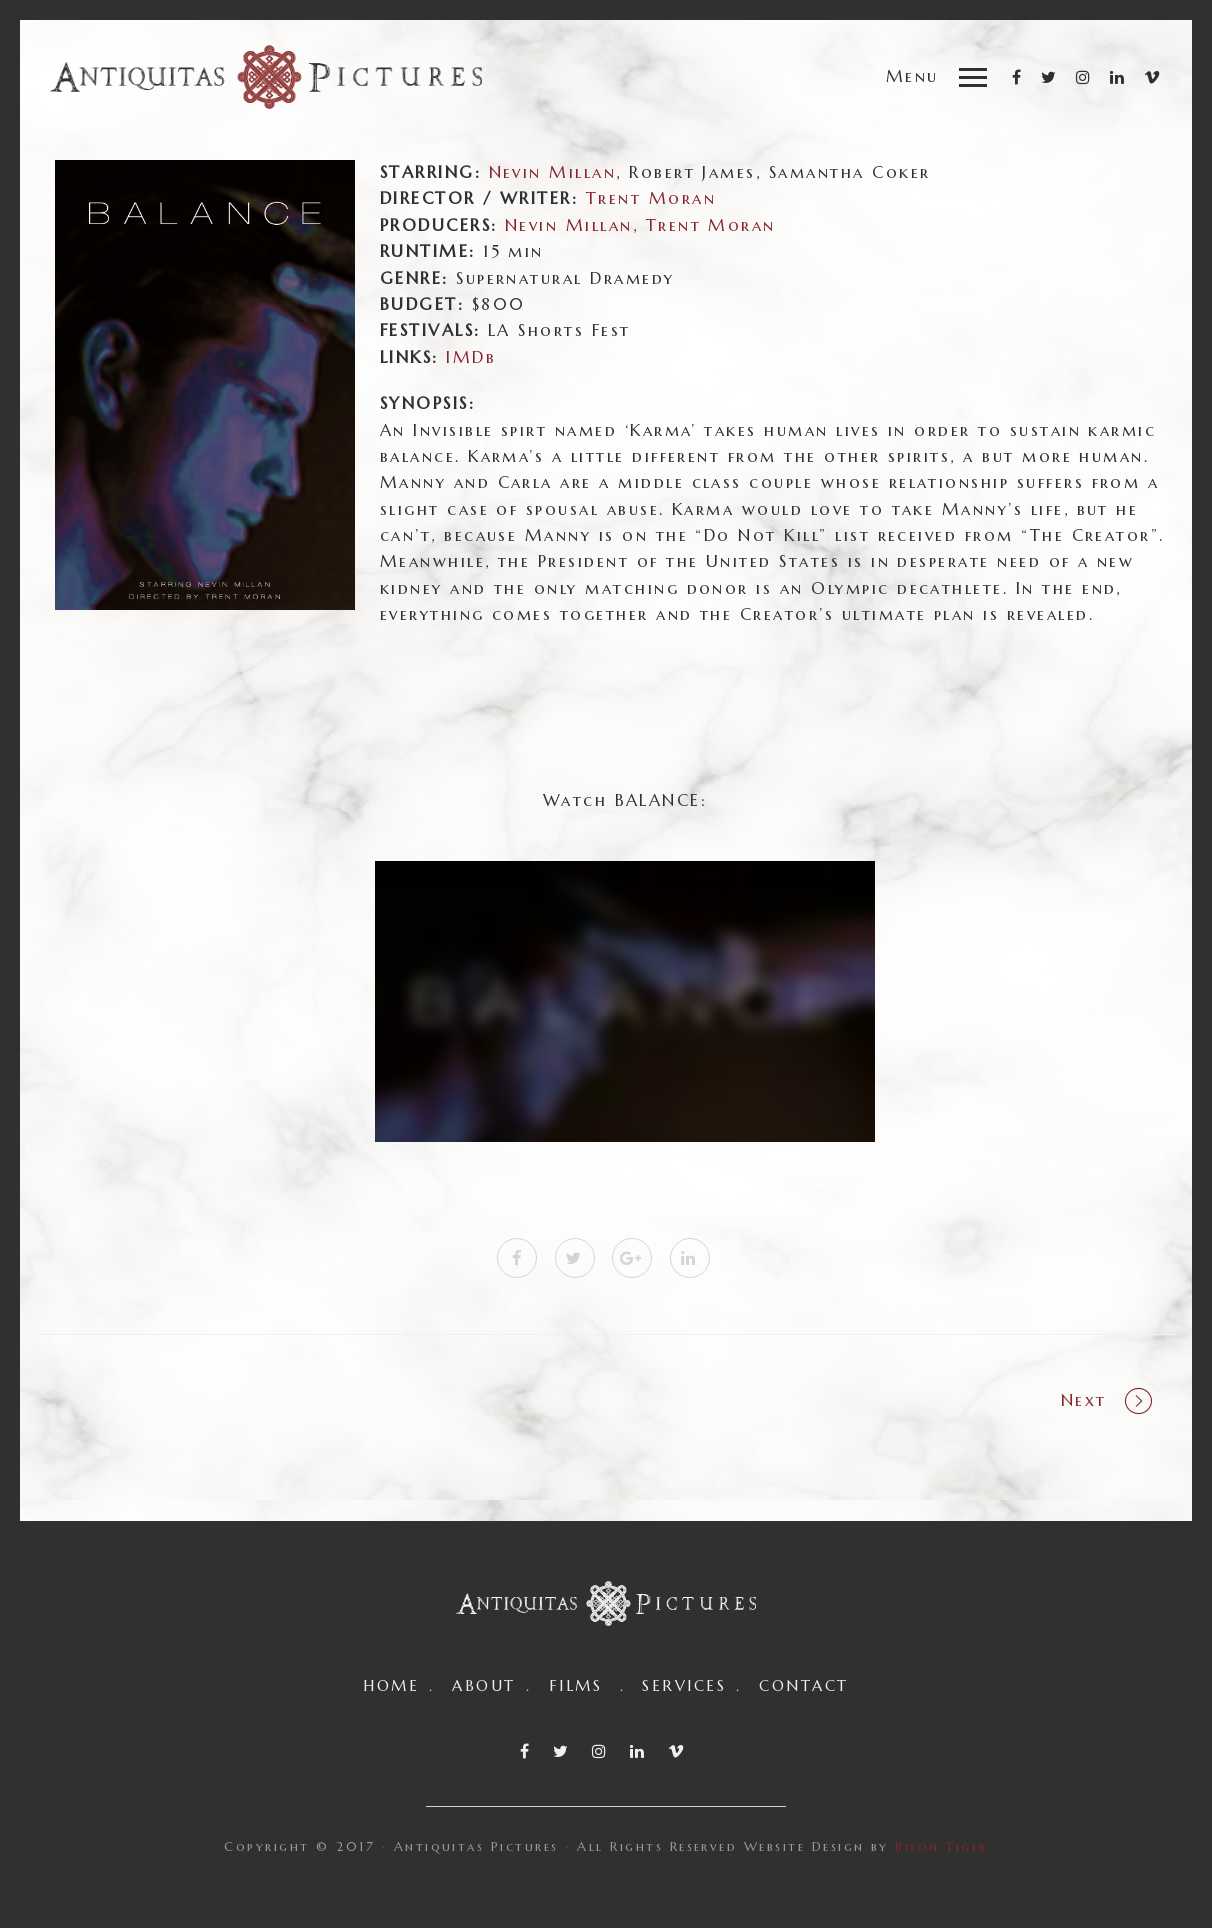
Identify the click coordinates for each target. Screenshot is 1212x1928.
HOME (391, 1685)
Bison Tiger (941, 1846)
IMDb (471, 357)
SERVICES (684, 1685)
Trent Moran (711, 225)
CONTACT (803, 1685)
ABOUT (483, 1685)
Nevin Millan (553, 172)
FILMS (575, 1685)
